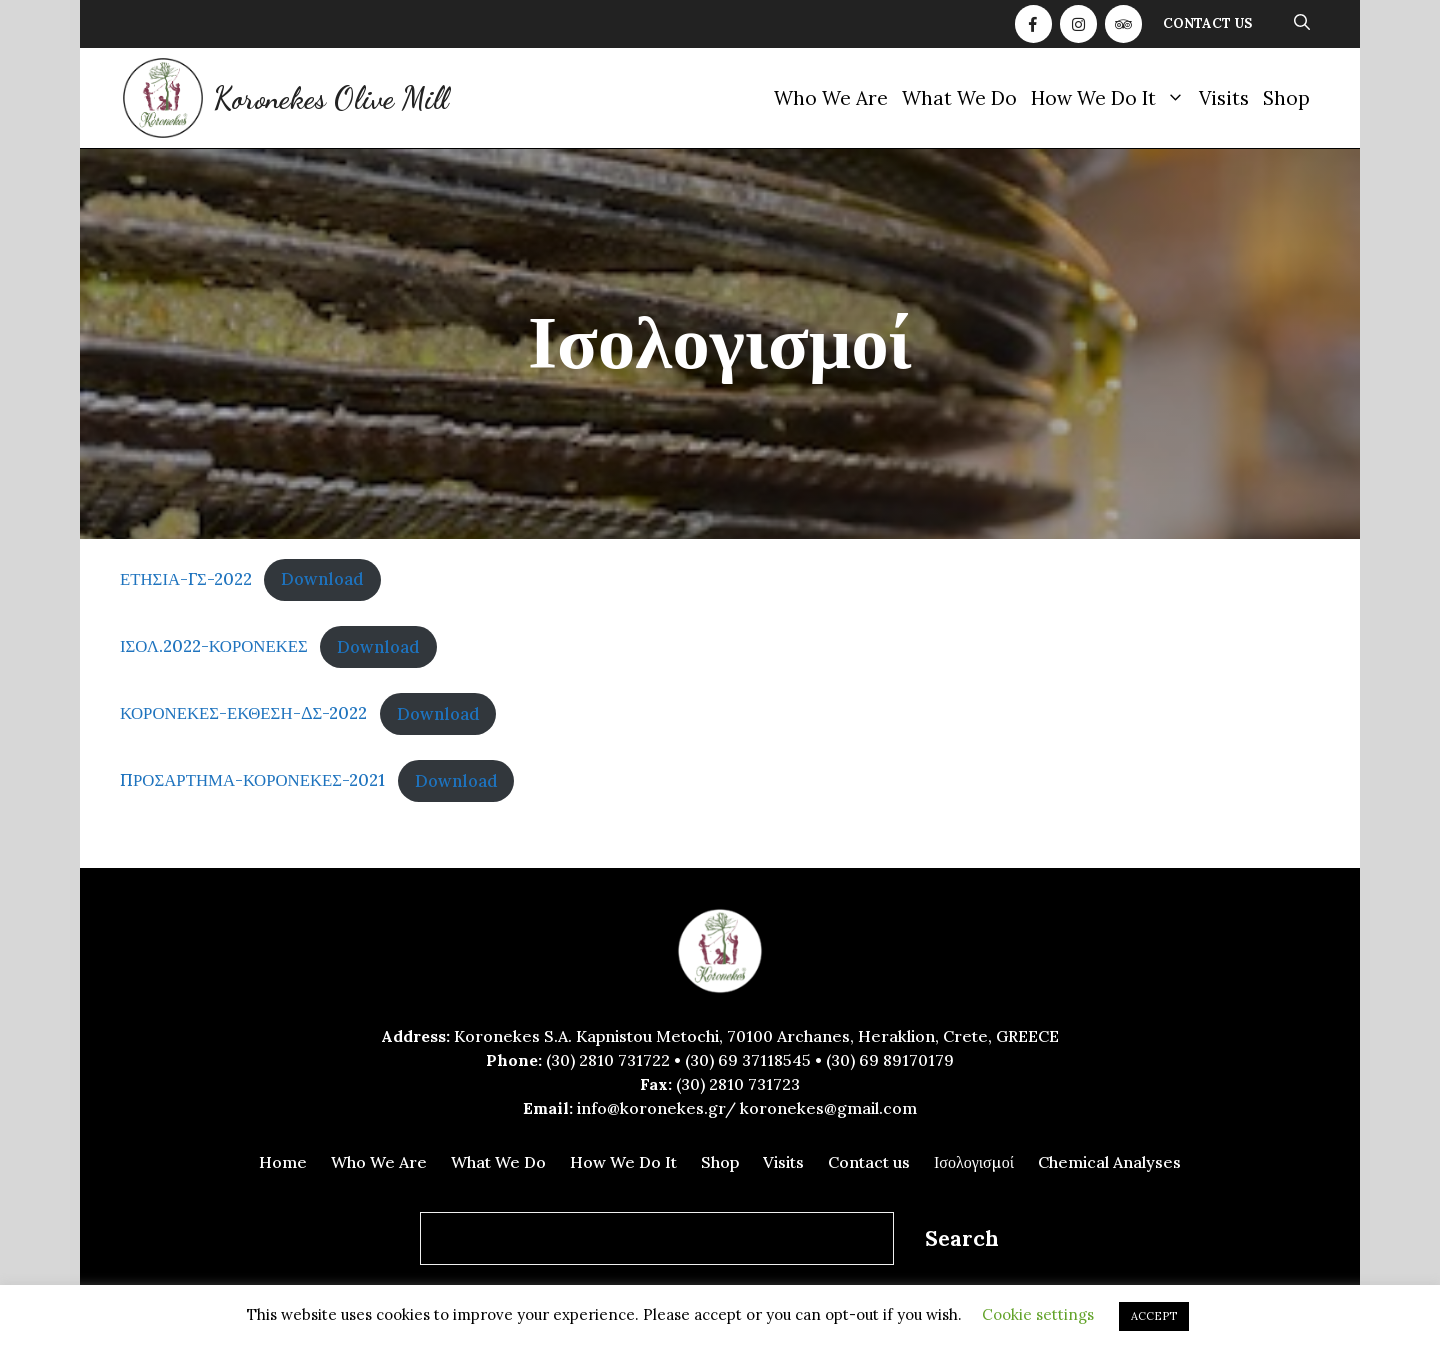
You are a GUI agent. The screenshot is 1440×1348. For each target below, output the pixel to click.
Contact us (1207, 23)
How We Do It (1111, 98)
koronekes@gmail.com (828, 1108)
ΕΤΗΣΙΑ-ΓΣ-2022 (186, 579)
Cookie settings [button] (1038, 1314)
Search (962, 1238)
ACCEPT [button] (1154, 1316)
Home (283, 1162)
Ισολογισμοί (974, 1162)
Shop (1286, 98)
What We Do (959, 98)
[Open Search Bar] (1302, 24)
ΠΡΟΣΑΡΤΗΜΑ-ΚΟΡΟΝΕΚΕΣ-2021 (252, 781)
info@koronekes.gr (651, 1108)
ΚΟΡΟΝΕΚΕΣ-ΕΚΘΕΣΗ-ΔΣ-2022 (243, 714)
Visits (1224, 98)
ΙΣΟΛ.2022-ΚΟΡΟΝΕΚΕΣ (214, 647)
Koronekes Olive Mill (330, 98)
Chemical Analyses (1109, 1162)
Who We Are (831, 98)
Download (322, 579)
